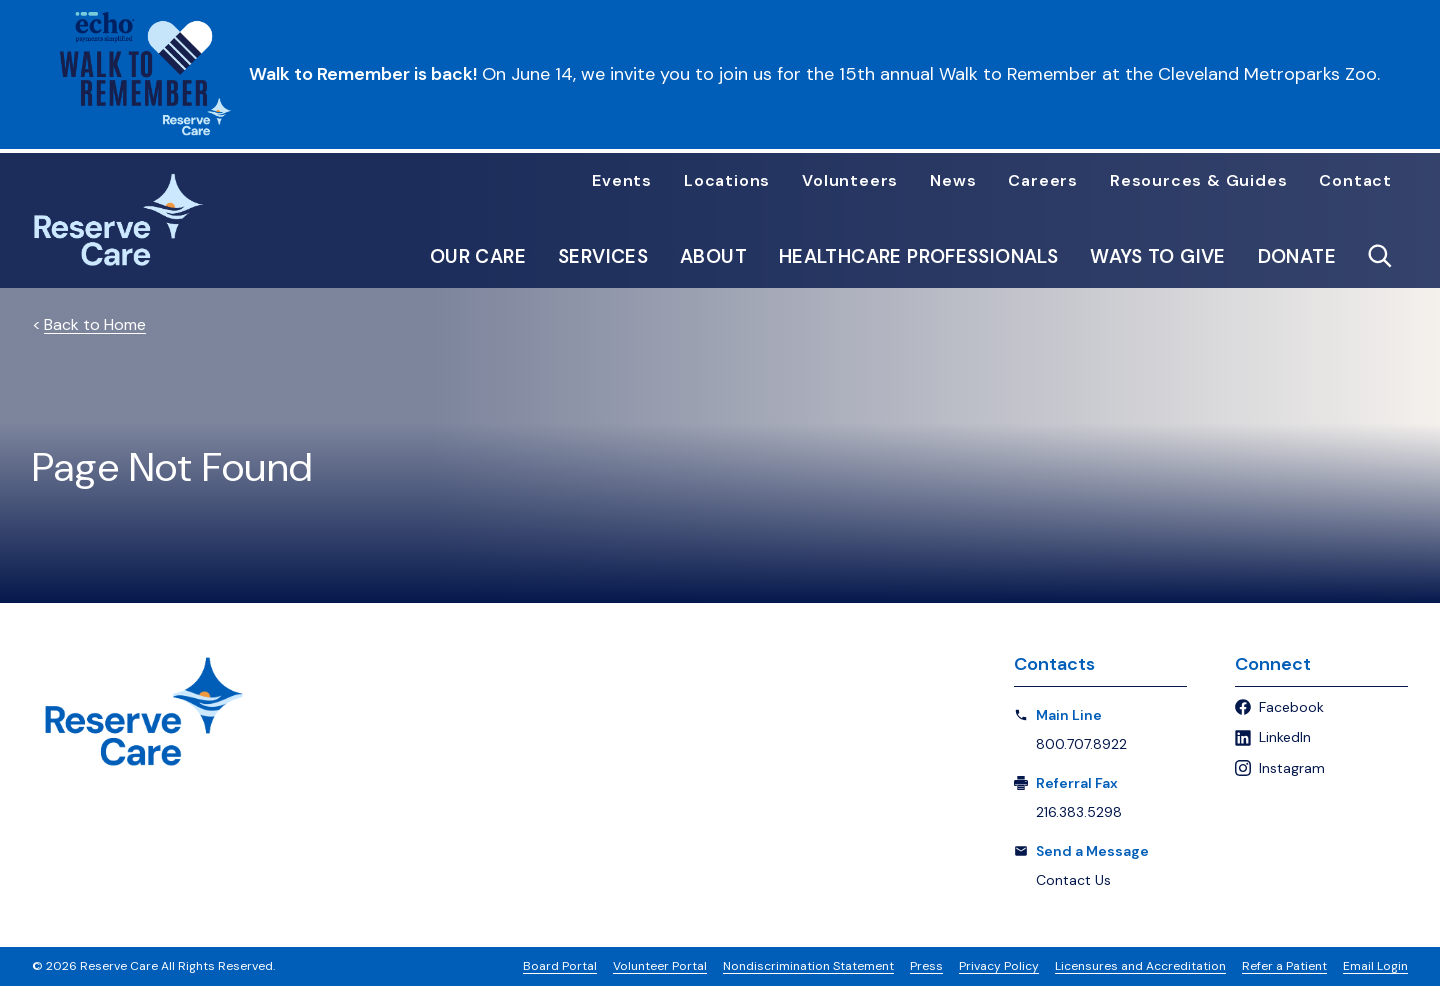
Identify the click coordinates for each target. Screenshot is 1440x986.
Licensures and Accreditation (1140, 966)
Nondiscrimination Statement (808, 966)
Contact (1355, 181)
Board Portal (560, 966)
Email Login (1375, 966)
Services (603, 256)
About (713, 256)
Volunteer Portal (660, 966)
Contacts (1054, 664)
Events (622, 181)
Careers (1043, 181)
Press (926, 966)
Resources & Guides (1198, 181)
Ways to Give (1158, 256)
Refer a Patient (1284, 966)
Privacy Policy (999, 966)
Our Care (478, 256)
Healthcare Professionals (918, 256)
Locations (727, 181)
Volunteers (850, 181)
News (953, 181)
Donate (1297, 256)
